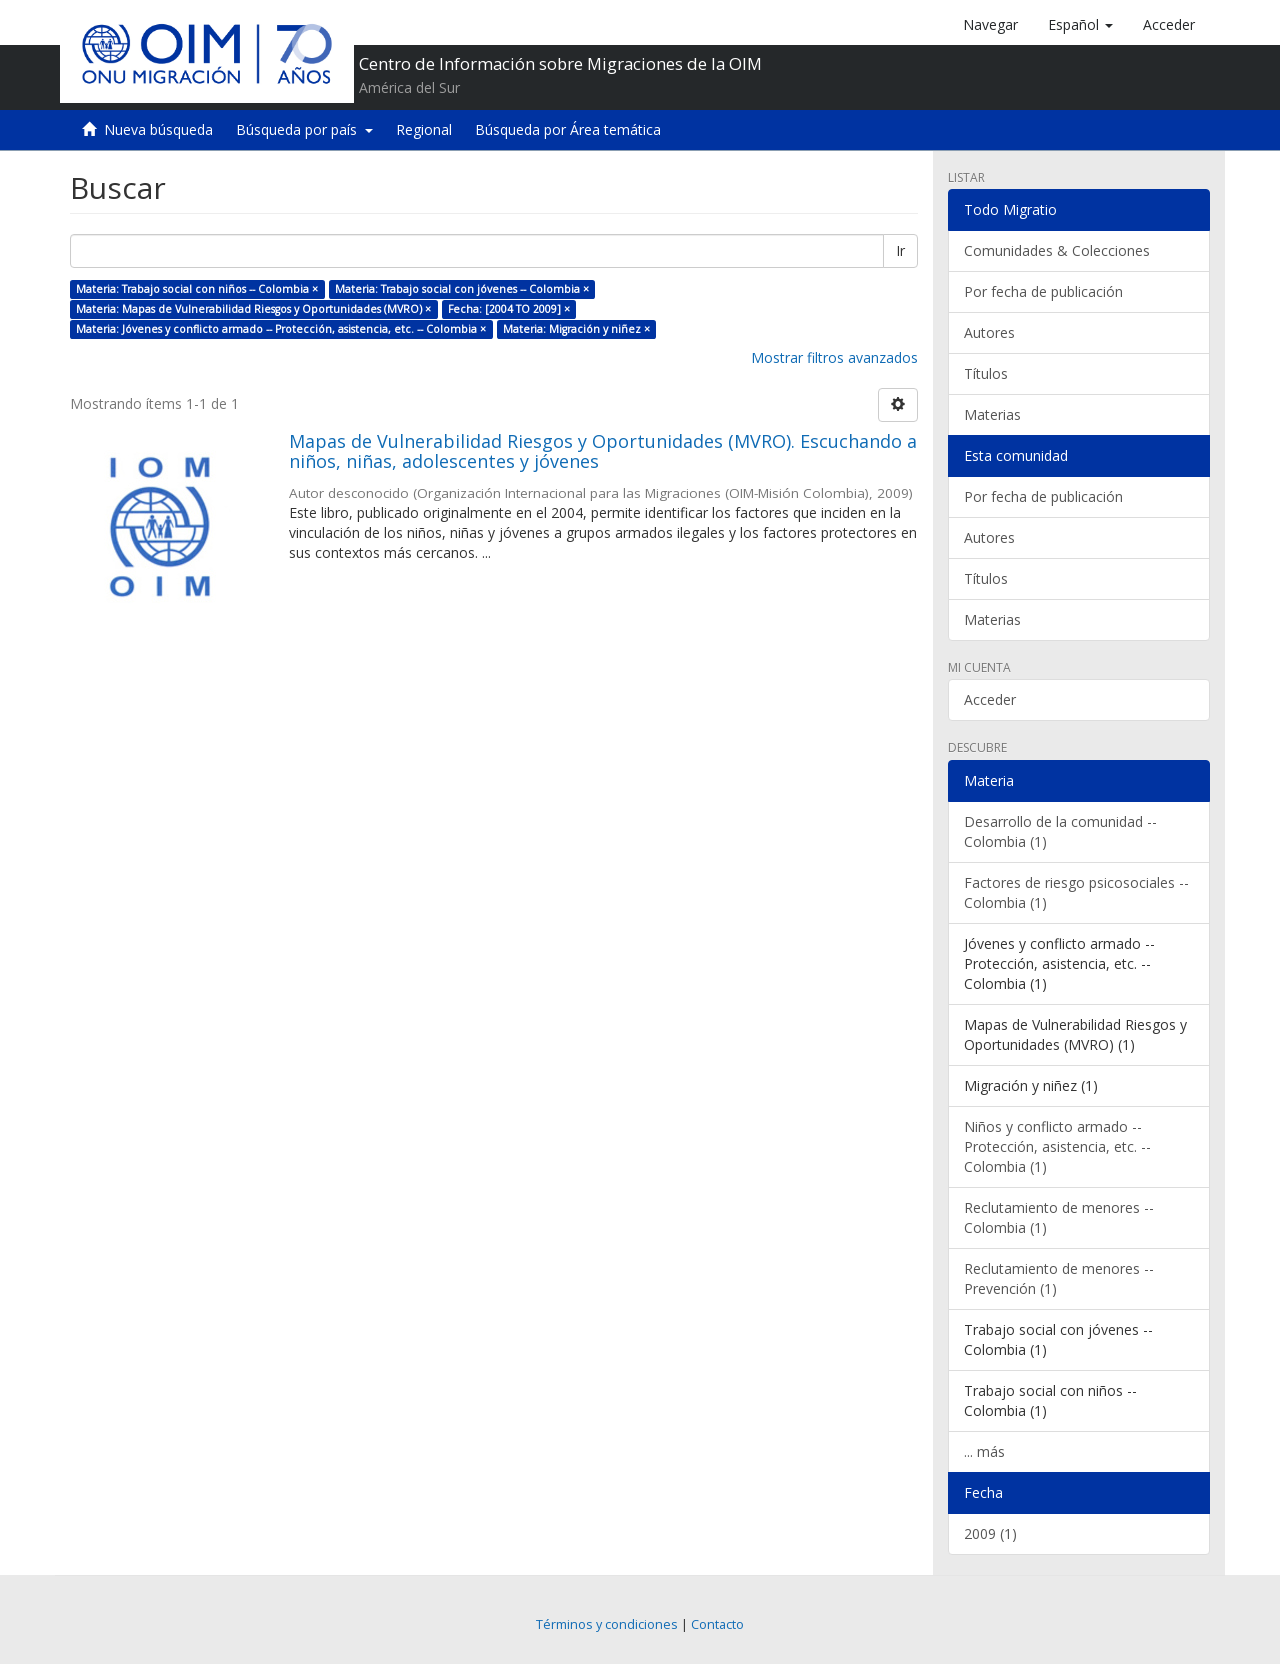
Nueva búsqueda (158, 129)
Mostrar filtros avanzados (834, 357)
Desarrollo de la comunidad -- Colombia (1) (1060, 831)
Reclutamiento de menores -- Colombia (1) (1059, 1217)
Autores (989, 332)
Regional (424, 129)
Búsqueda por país (304, 129)
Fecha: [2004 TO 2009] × (509, 309)
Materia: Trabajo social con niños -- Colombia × (197, 289)
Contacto (717, 1624)
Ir (900, 250)
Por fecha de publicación (1043, 291)
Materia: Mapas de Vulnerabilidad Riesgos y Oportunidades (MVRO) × (253, 309)
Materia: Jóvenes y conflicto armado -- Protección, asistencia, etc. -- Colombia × (281, 329)
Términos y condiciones (607, 1624)
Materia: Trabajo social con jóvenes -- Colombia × (462, 289)
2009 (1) (990, 1533)
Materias (992, 414)
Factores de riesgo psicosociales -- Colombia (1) (1076, 892)
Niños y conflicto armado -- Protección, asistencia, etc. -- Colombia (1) (1057, 1146)
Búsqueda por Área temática (568, 129)
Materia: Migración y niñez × (576, 329)
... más (984, 1451)
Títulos (986, 373)
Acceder (990, 699)
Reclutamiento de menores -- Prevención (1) (1059, 1278)
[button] (1080, 25)
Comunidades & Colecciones (1057, 250)
